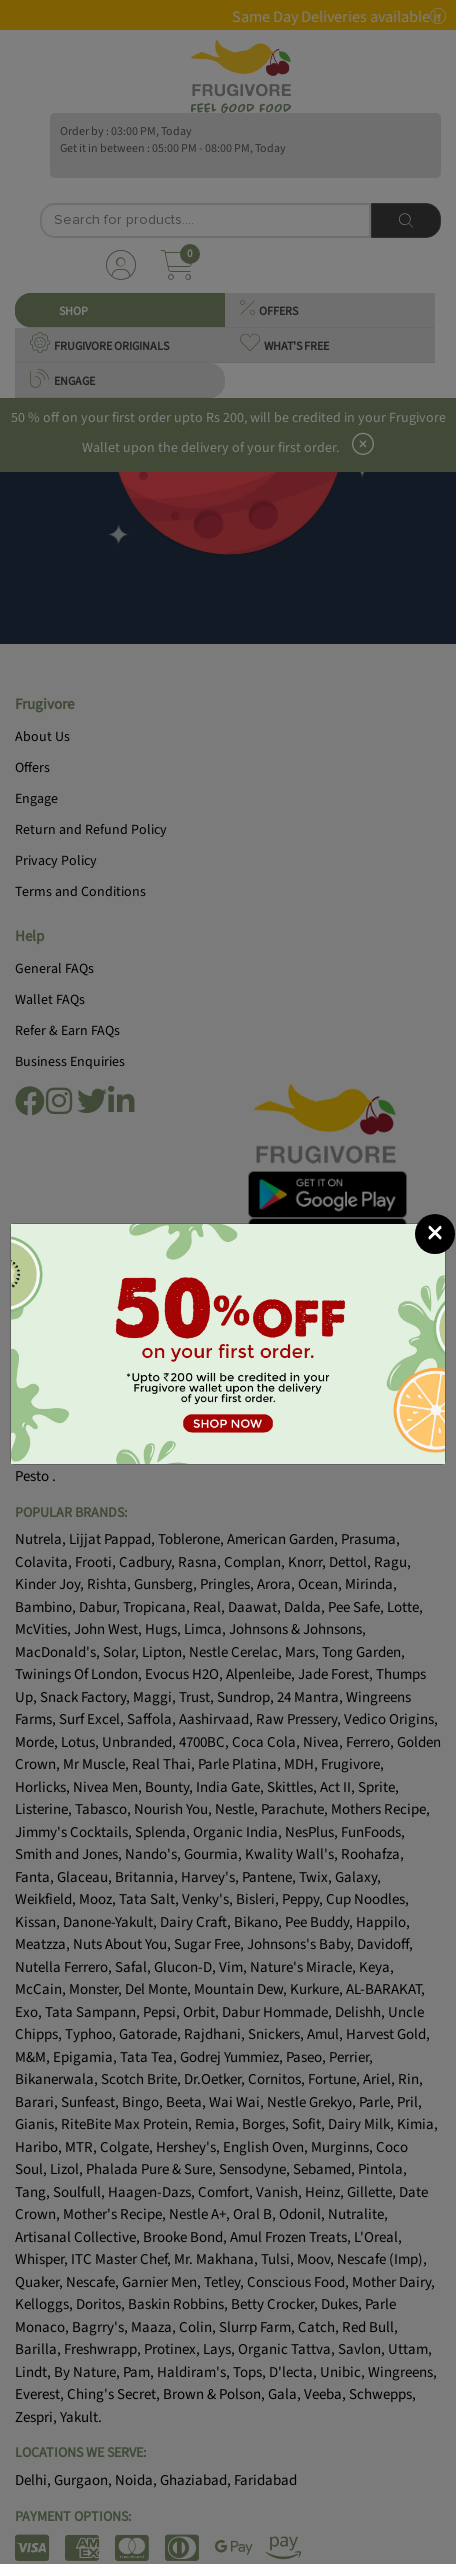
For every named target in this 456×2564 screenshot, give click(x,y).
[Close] (435, 1234)
